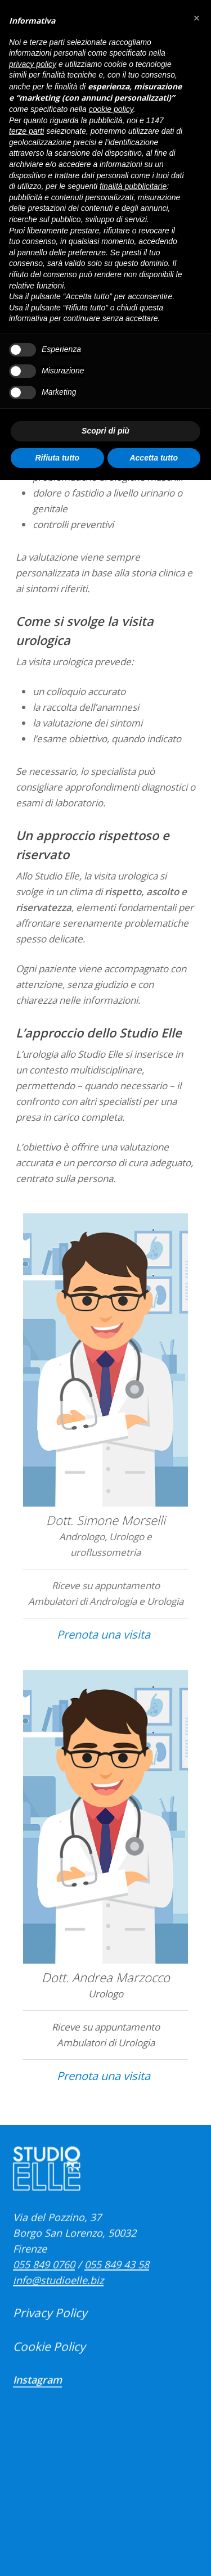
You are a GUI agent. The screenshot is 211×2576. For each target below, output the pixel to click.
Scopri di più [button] (105, 430)
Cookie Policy (49, 2371)
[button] (196, 18)
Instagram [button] (37, 2404)
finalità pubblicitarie (133, 186)
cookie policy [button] (111, 109)
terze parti (26, 131)
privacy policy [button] (32, 64)
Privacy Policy (50, 2337)
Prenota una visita (103, 1664)
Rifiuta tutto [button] (57, 457)
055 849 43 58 (116, 2288)
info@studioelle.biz (58, 2304)
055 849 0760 (44, 2288)
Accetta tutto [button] (153, 457)
